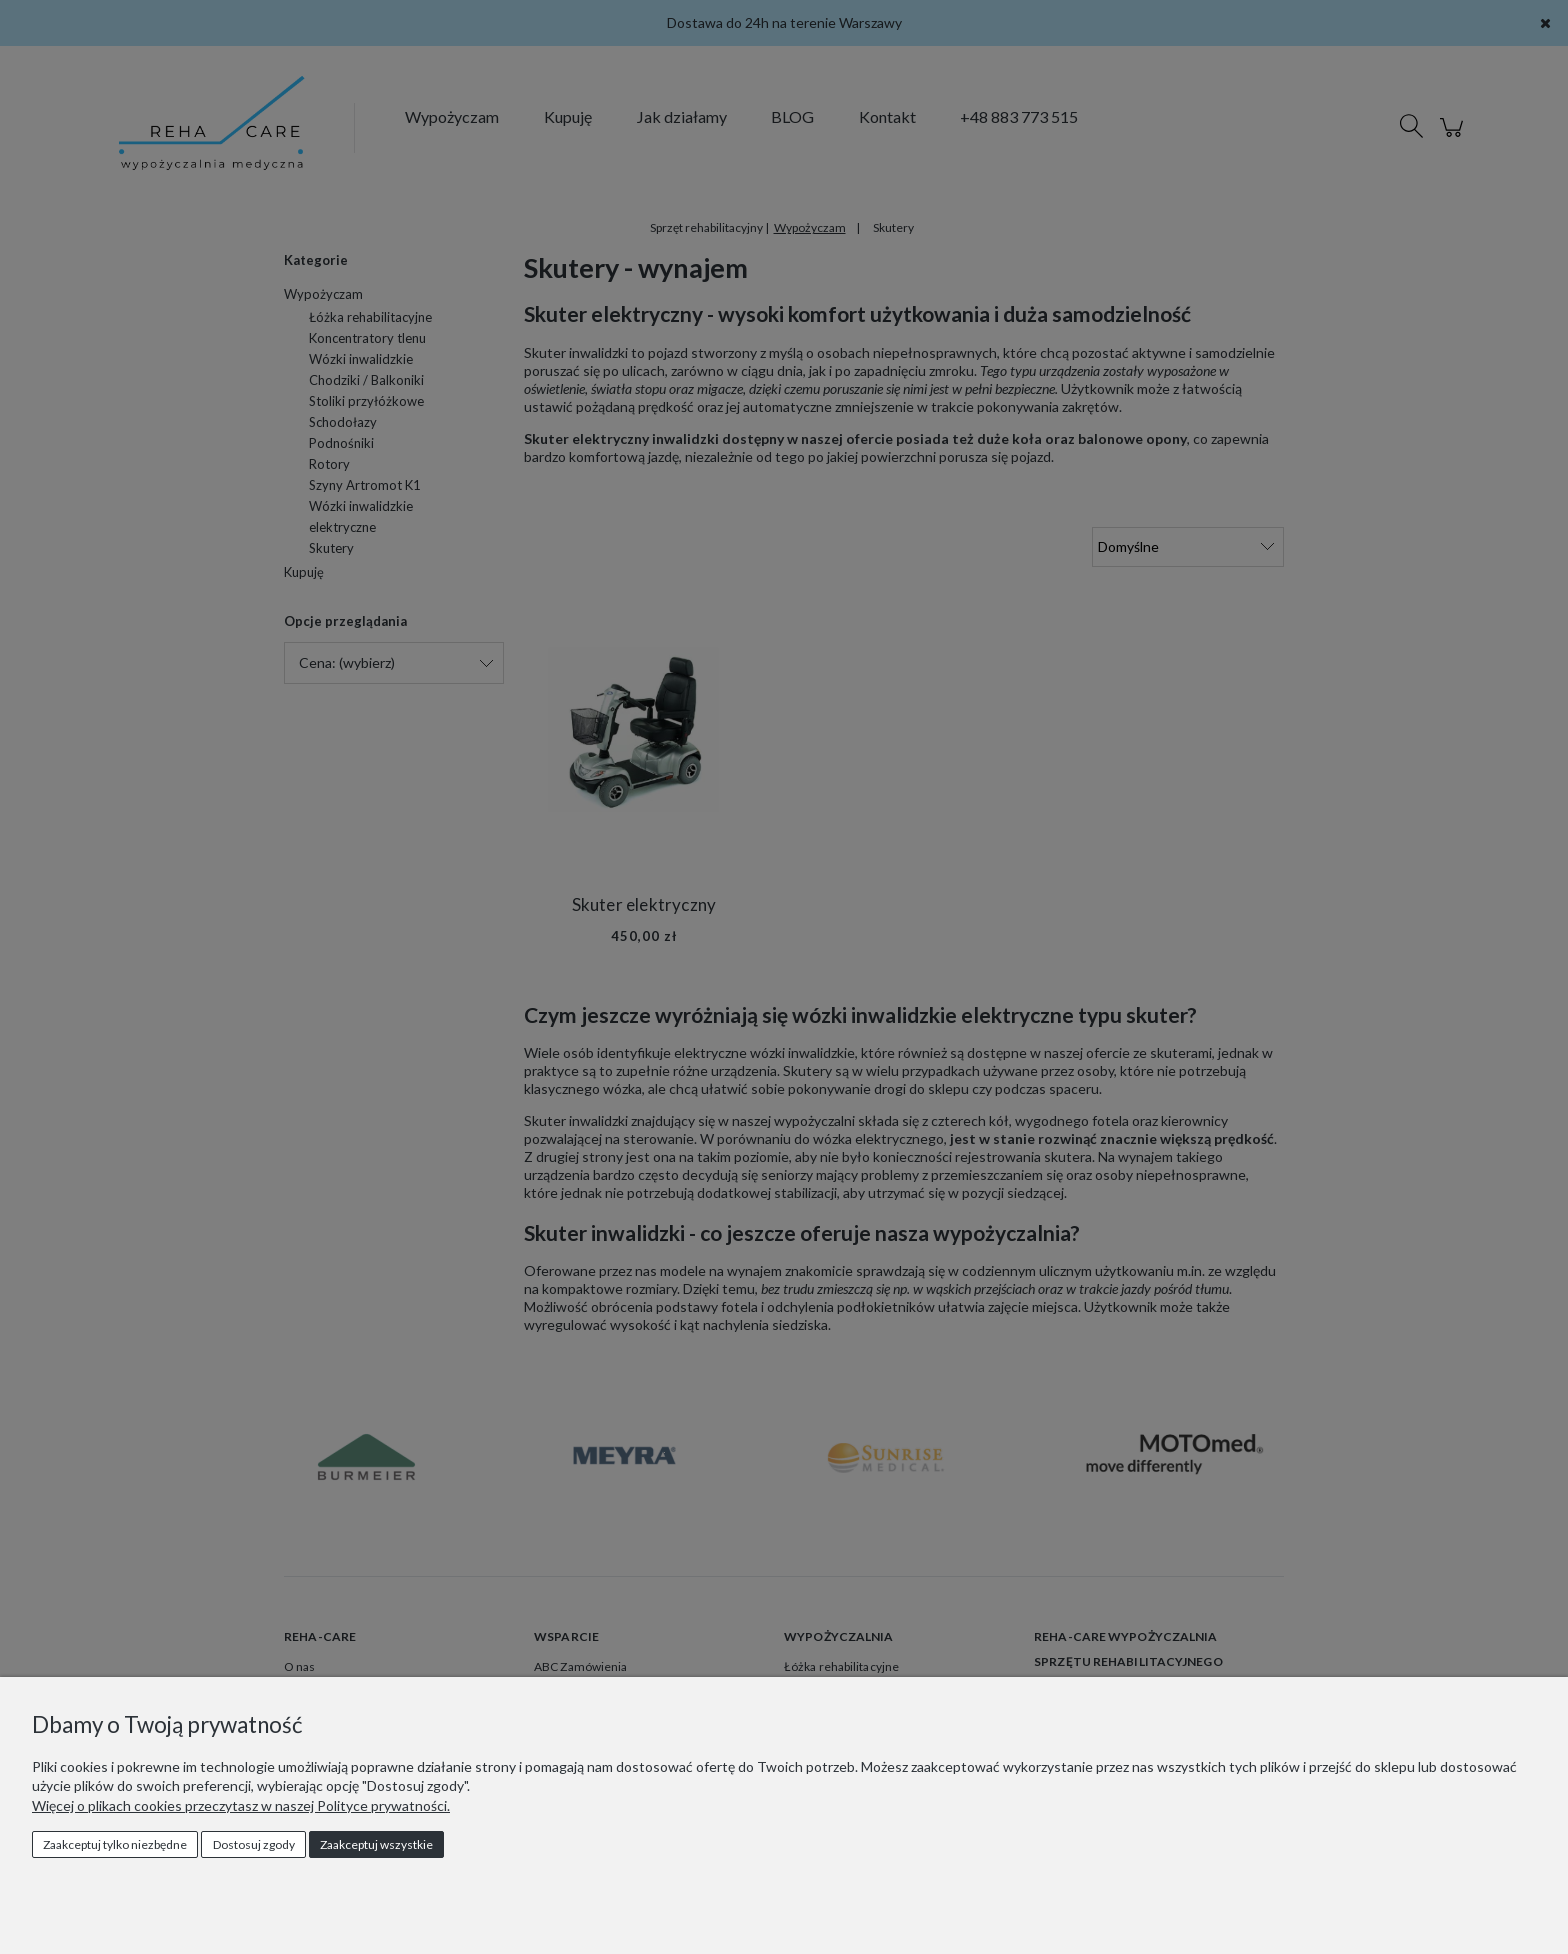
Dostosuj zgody (254, 1844)
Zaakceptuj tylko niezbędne (115, 1844)
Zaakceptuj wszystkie (376, 1844)
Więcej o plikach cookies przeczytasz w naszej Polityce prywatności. (241, 1805)
